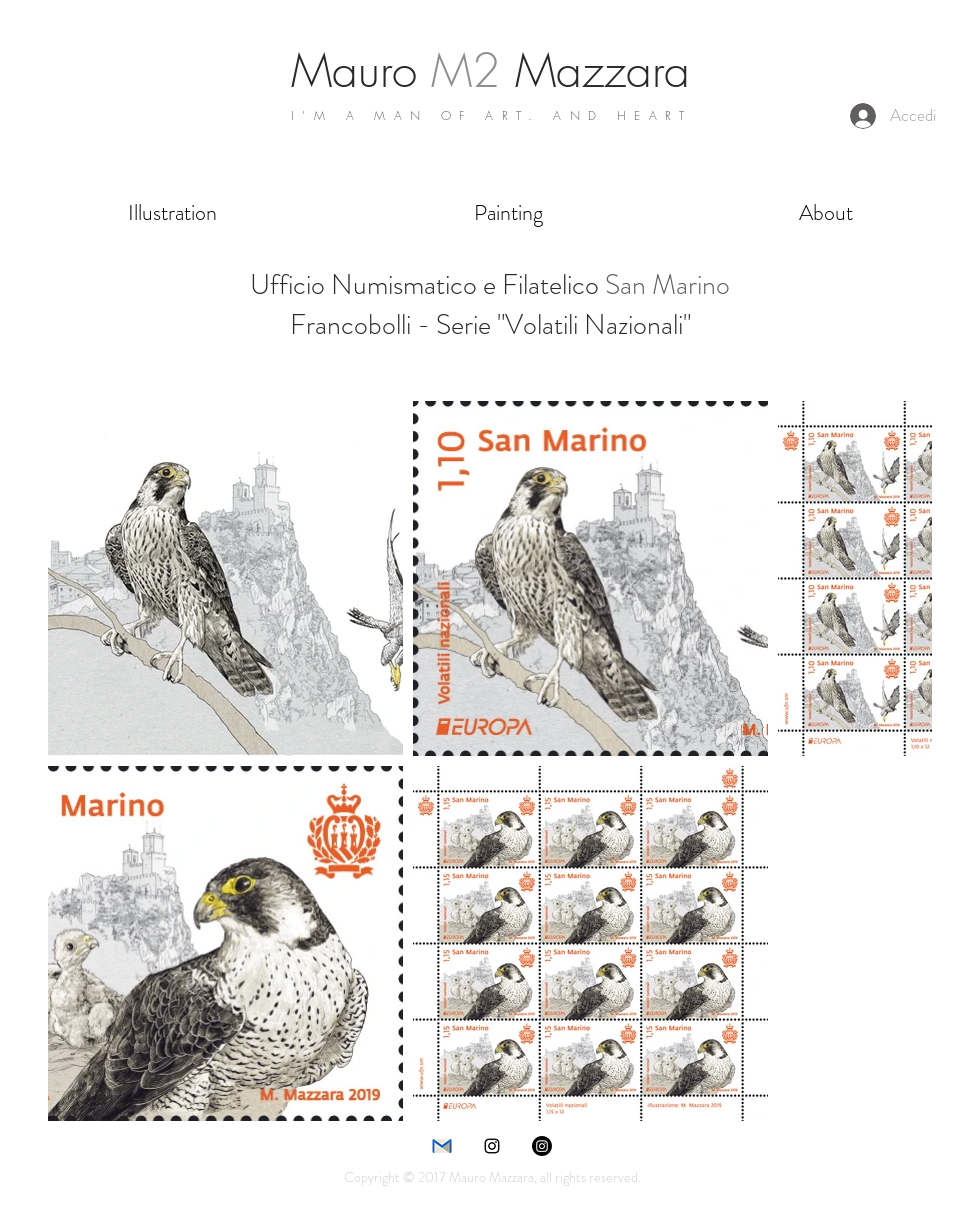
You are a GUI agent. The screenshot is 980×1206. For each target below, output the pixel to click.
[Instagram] (542, 1146)
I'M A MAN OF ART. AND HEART (492, 115)
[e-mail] (442, 1146)
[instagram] (492, 1146)
